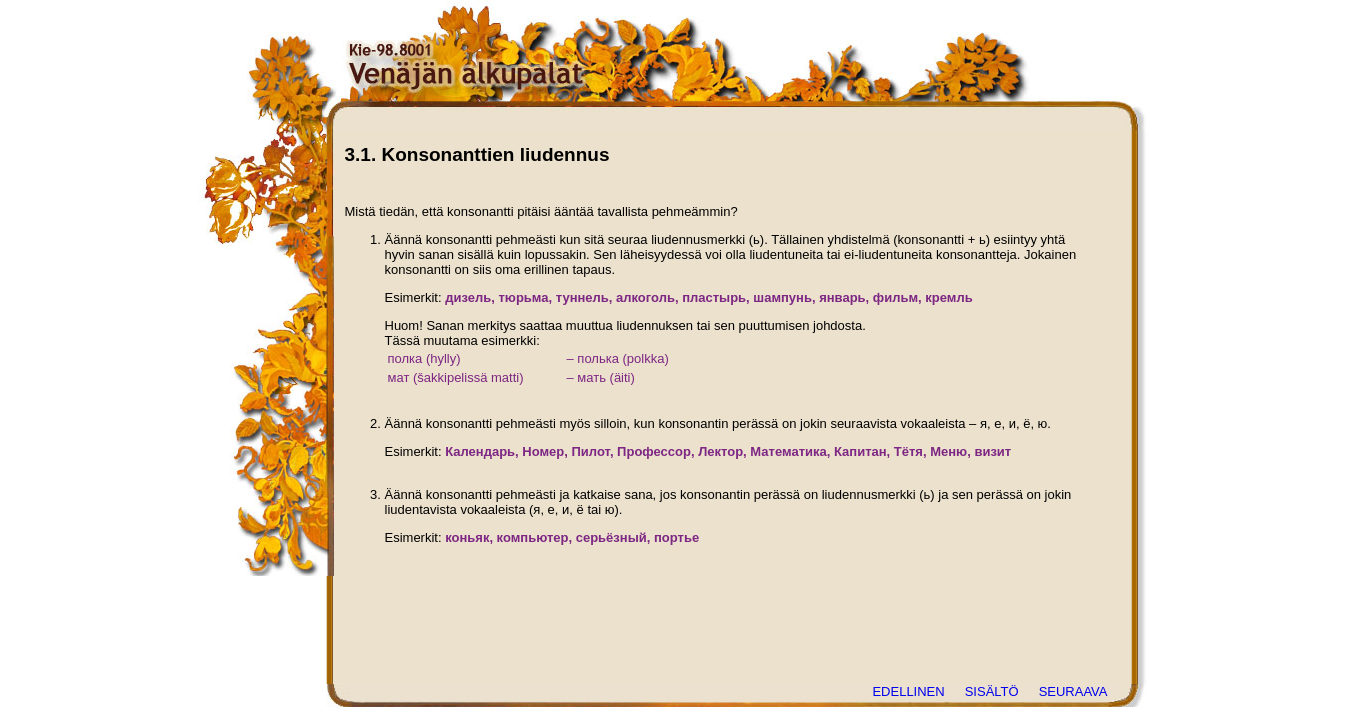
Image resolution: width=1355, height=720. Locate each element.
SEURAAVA (1073, 691)
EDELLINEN (908, 691)
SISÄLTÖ (992, 691)
